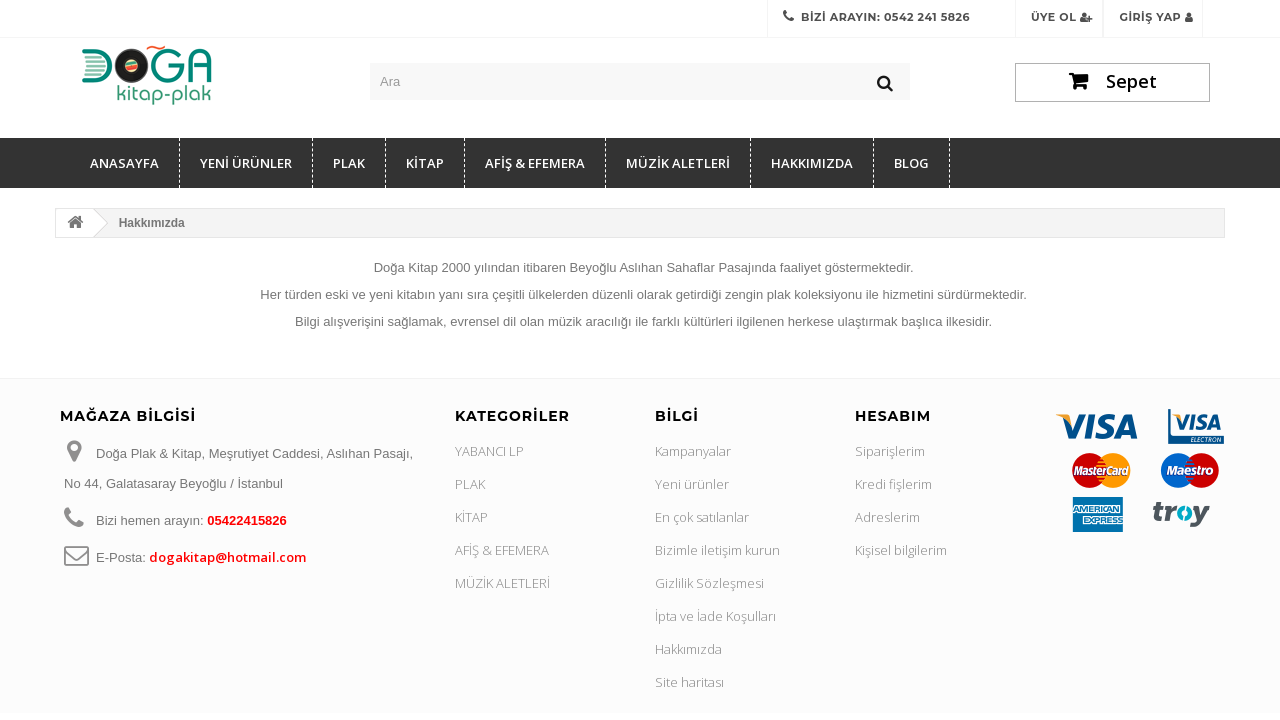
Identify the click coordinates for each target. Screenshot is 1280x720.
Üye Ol (1062, 17)
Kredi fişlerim (893, 484)
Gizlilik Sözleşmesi (709, 583)
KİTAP (425, 163)
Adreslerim (887, 517)
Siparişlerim (890, 451)
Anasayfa (124, 163)
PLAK (349, 163)
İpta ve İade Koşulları (715, 616)
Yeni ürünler (692, 484)
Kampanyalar (693, 451)
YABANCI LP (489, 451)
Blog (911, 163)
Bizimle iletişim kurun (717, 550)
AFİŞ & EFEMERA (535, 163)
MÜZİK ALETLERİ (678, 163)
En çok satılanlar (702, 517)
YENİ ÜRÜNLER (246, 163)
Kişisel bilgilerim (901, 550)
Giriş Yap (1156, 17)
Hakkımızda (812, 163)
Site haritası (689, 682)
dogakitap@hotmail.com (227, 557)
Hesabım (893, 416)
